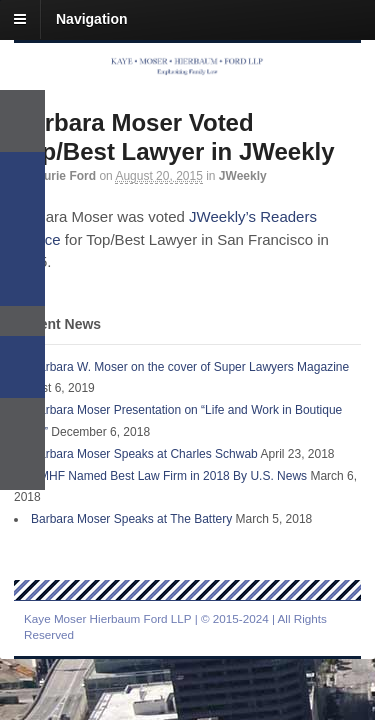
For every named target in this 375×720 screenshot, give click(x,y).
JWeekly (243, 176)
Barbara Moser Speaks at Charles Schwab (144, 454)
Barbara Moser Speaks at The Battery (131, 519)
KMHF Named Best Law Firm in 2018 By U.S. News (169, 476)
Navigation (92, 19)
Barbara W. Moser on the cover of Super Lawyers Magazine (190, 367)
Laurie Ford (63, 176)
